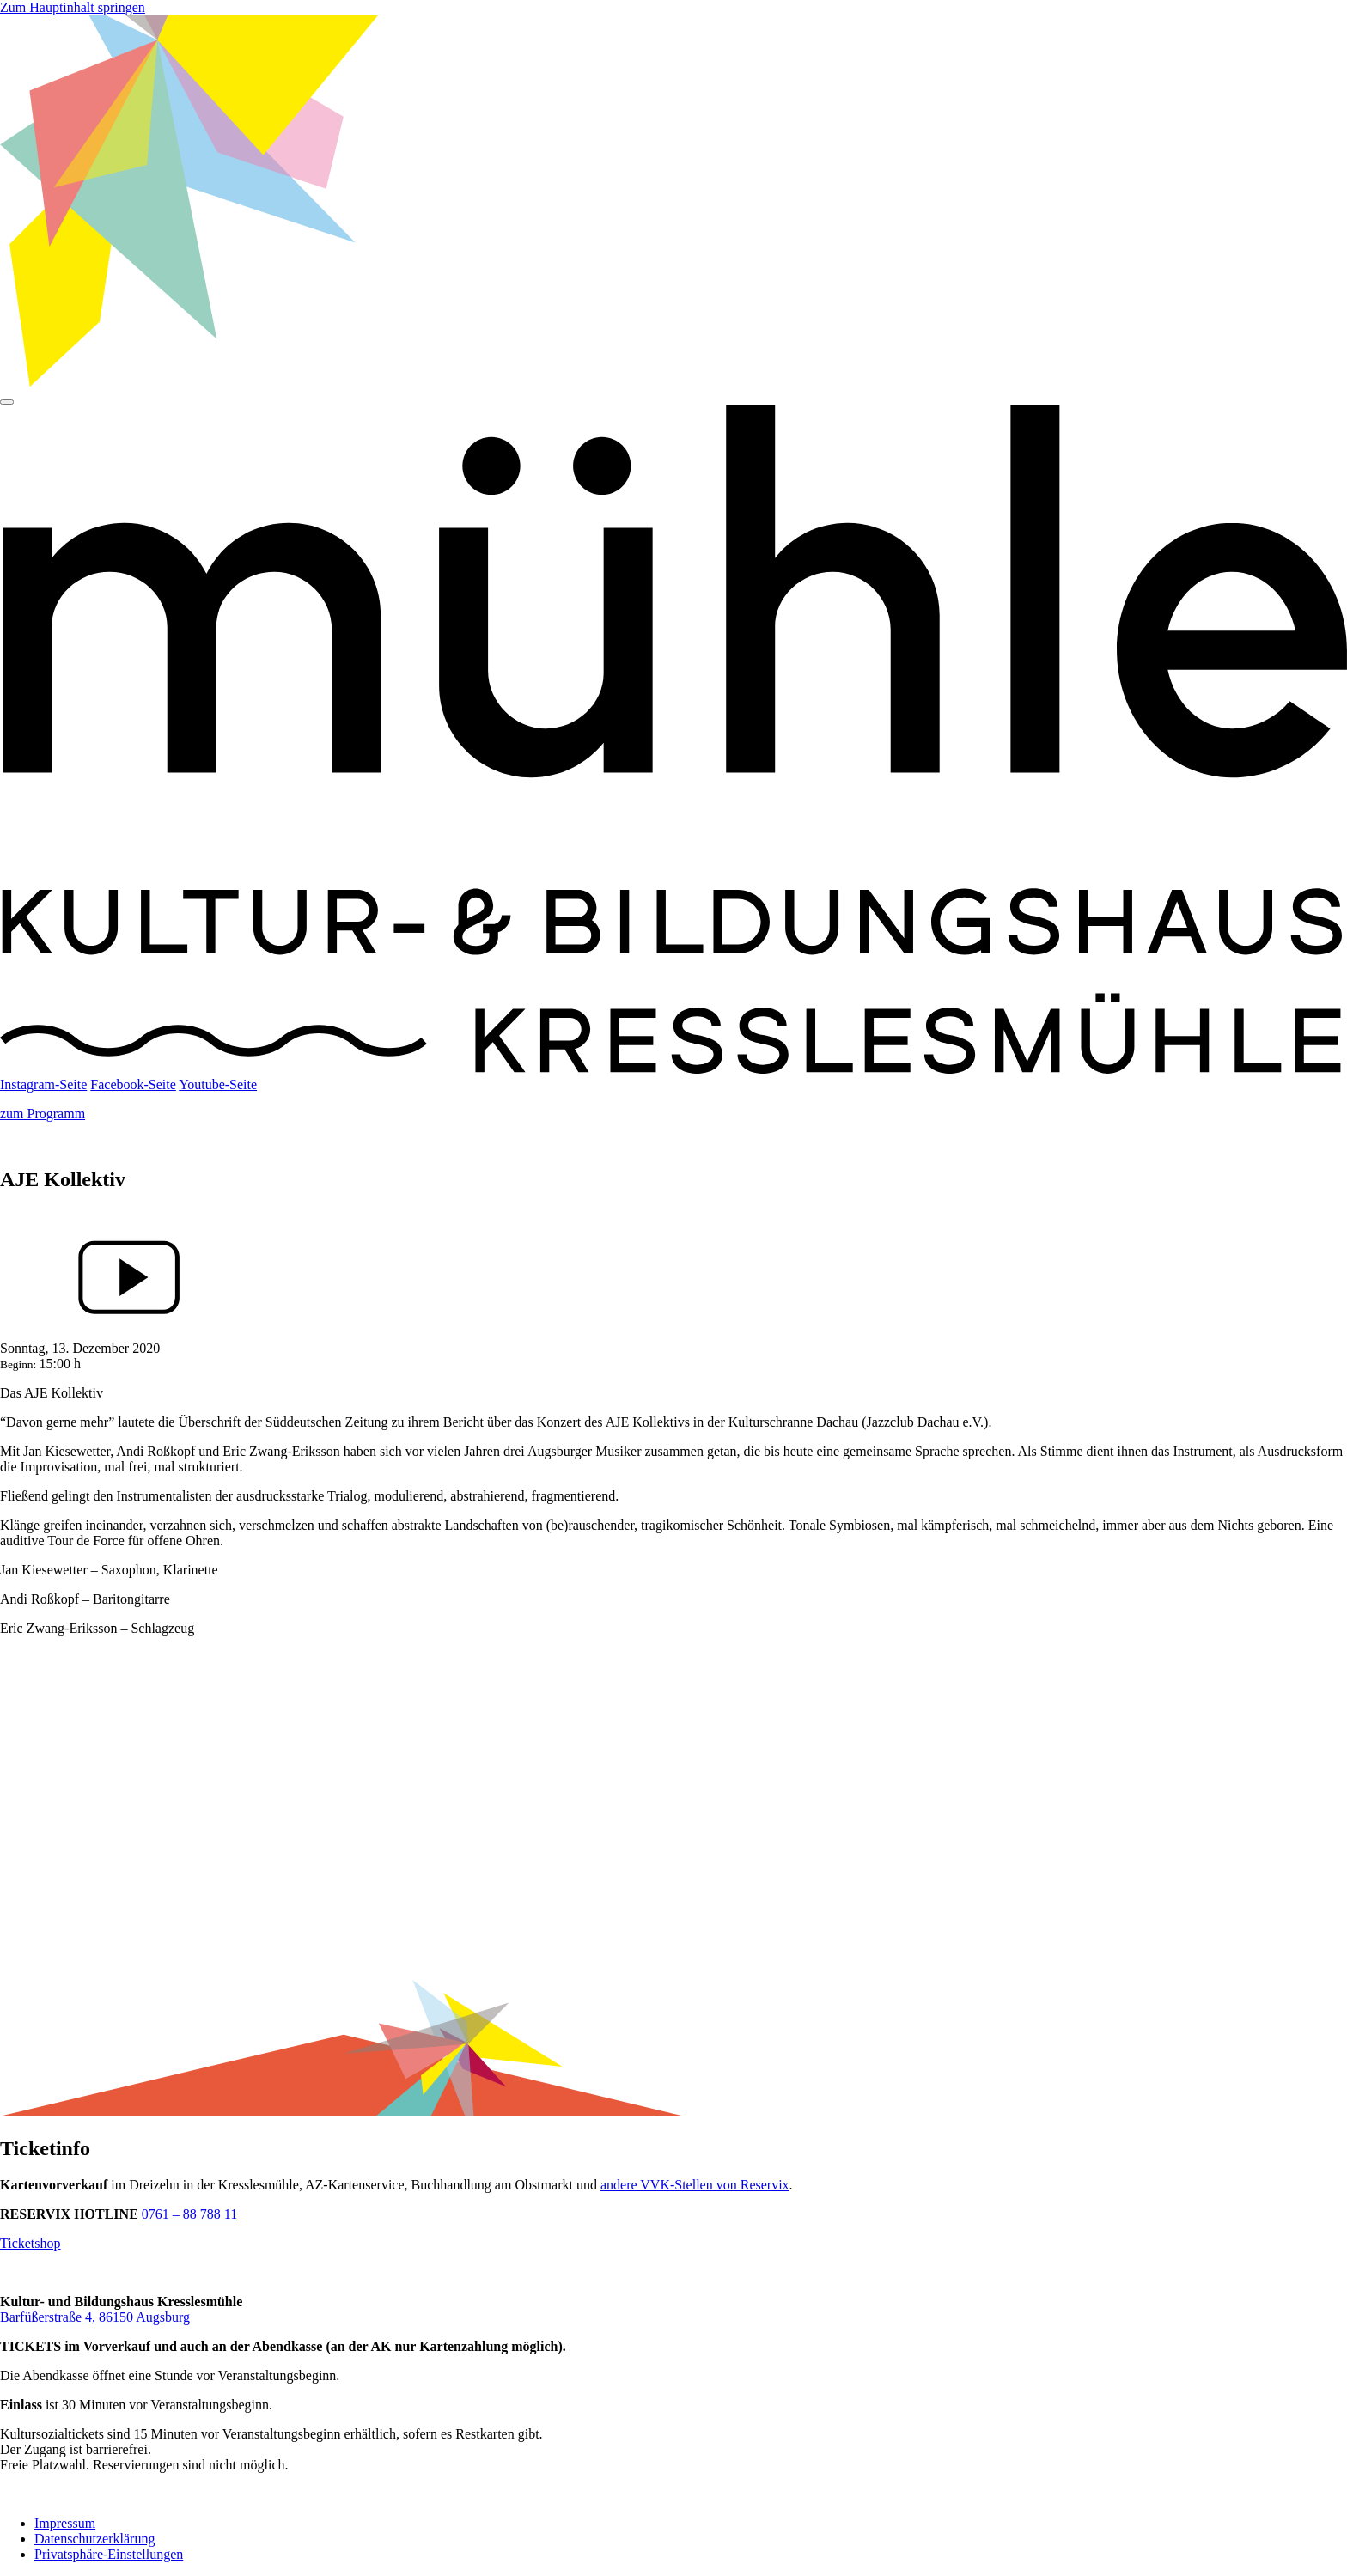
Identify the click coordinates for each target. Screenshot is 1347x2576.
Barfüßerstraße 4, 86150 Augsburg (95, 2317)
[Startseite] (673, 1069)
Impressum (64, 2523)
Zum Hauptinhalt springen (72, 7)
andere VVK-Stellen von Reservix (694, 2184)
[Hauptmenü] (7, 402)
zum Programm (42, 1113)
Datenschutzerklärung (94, 2538)
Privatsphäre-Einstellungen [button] (108, 2554)
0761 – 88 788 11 (189, 2214)
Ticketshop (30, 2243)
